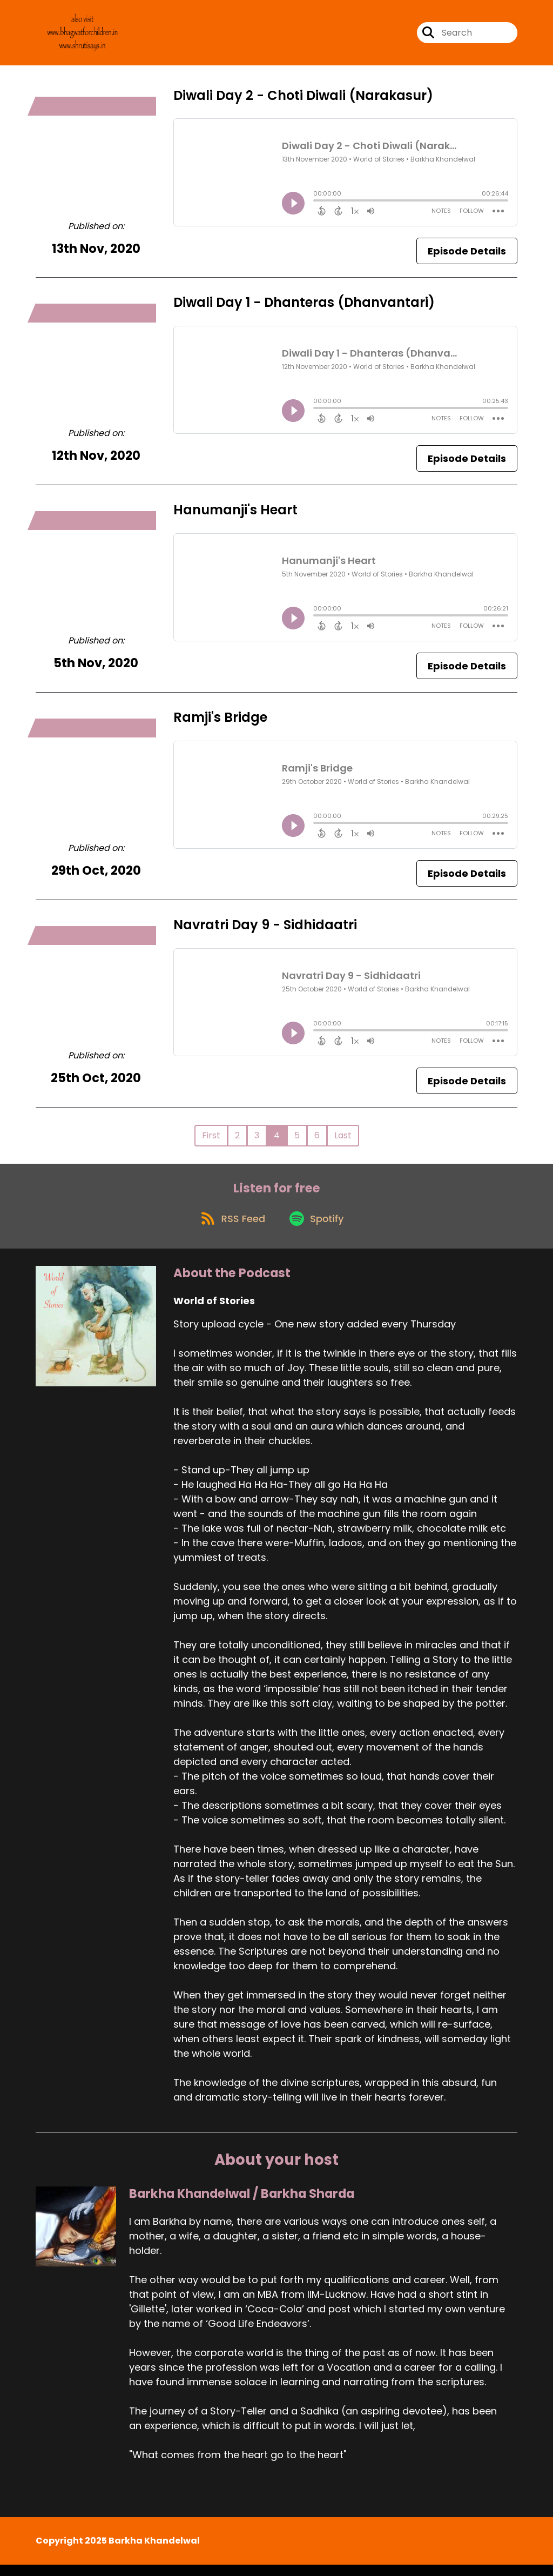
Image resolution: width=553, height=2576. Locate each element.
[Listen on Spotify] (318, 1229)
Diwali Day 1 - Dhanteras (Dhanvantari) (304, 308)
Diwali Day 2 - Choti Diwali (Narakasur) (303, 100)
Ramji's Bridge (220, 722)
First (211, 1140)
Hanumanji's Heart (235, 515)
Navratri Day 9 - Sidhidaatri (265, 929)
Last (343, 1140)
